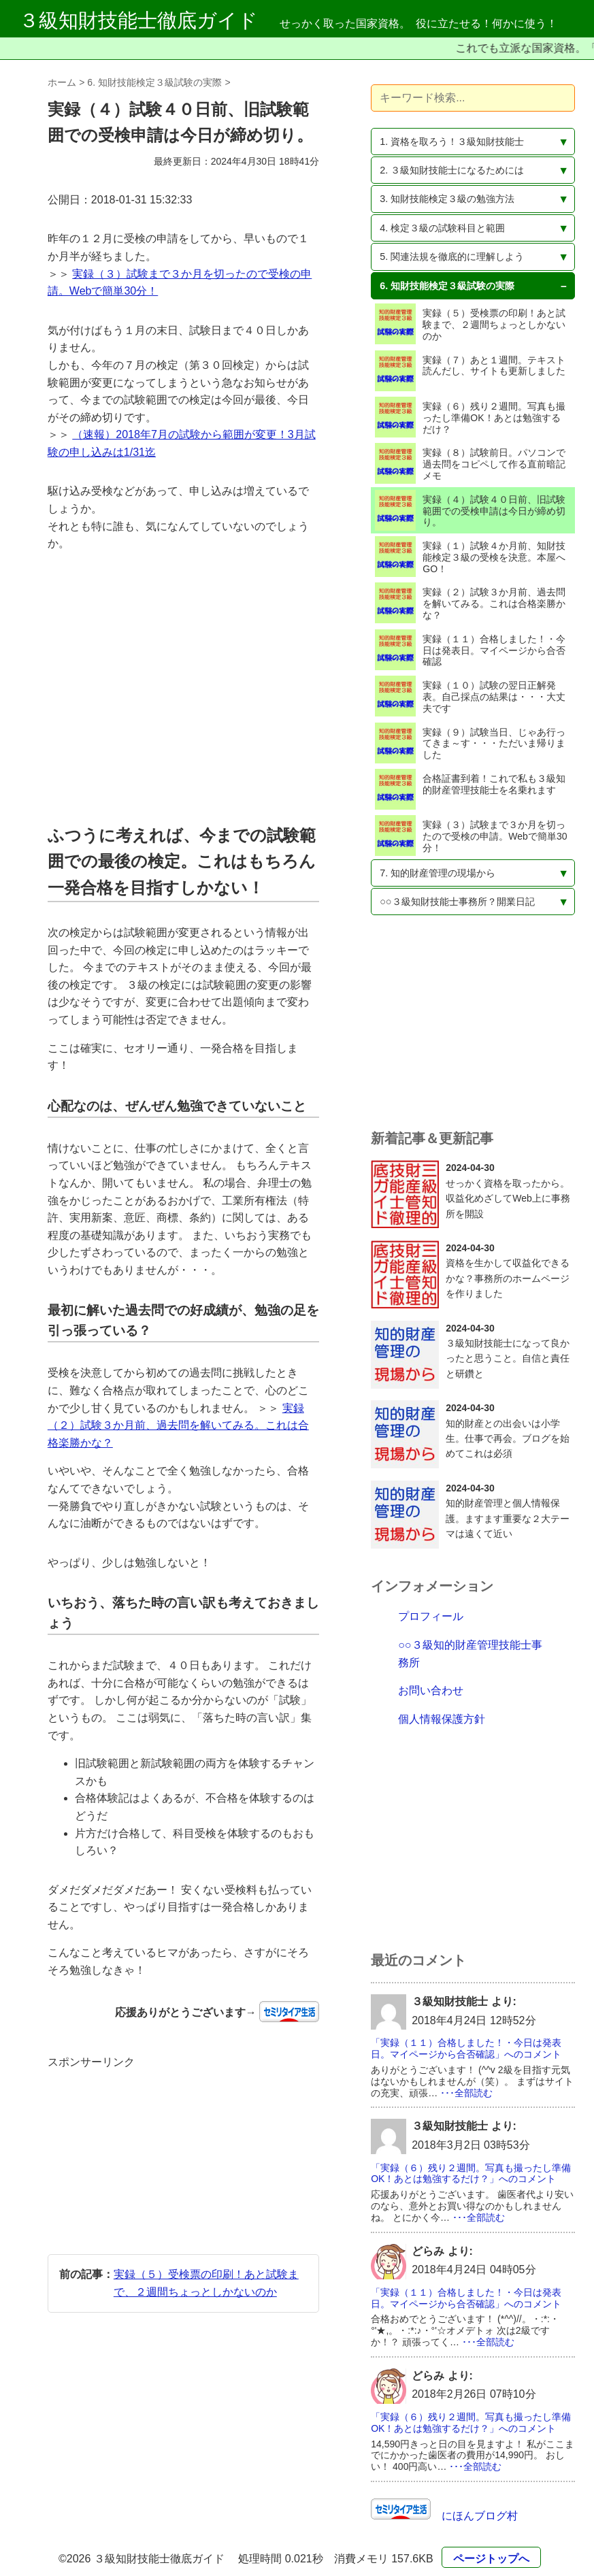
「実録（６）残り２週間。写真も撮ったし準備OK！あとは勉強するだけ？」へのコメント (471, 2173)
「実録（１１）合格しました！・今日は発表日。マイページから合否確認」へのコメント (466, 2048)
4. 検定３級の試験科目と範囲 (442, 227)
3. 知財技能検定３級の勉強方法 (447, 198)
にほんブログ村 (474, 2516)
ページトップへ (491, 2558)
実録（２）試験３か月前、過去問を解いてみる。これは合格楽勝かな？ (178, 1425)
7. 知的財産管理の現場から (437, 873)
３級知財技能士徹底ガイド (138, 20)
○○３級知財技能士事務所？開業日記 (457, 901)
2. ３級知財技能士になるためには (452, 170)
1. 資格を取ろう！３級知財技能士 (452, 141)
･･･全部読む (466, 2092)
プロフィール (430, 1616)
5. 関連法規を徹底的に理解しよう (452, 256)
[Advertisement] (183, 687)
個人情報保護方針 (441, 1719)
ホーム (62, 82)
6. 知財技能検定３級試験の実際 (154, 82)
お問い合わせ (430, 1690)
